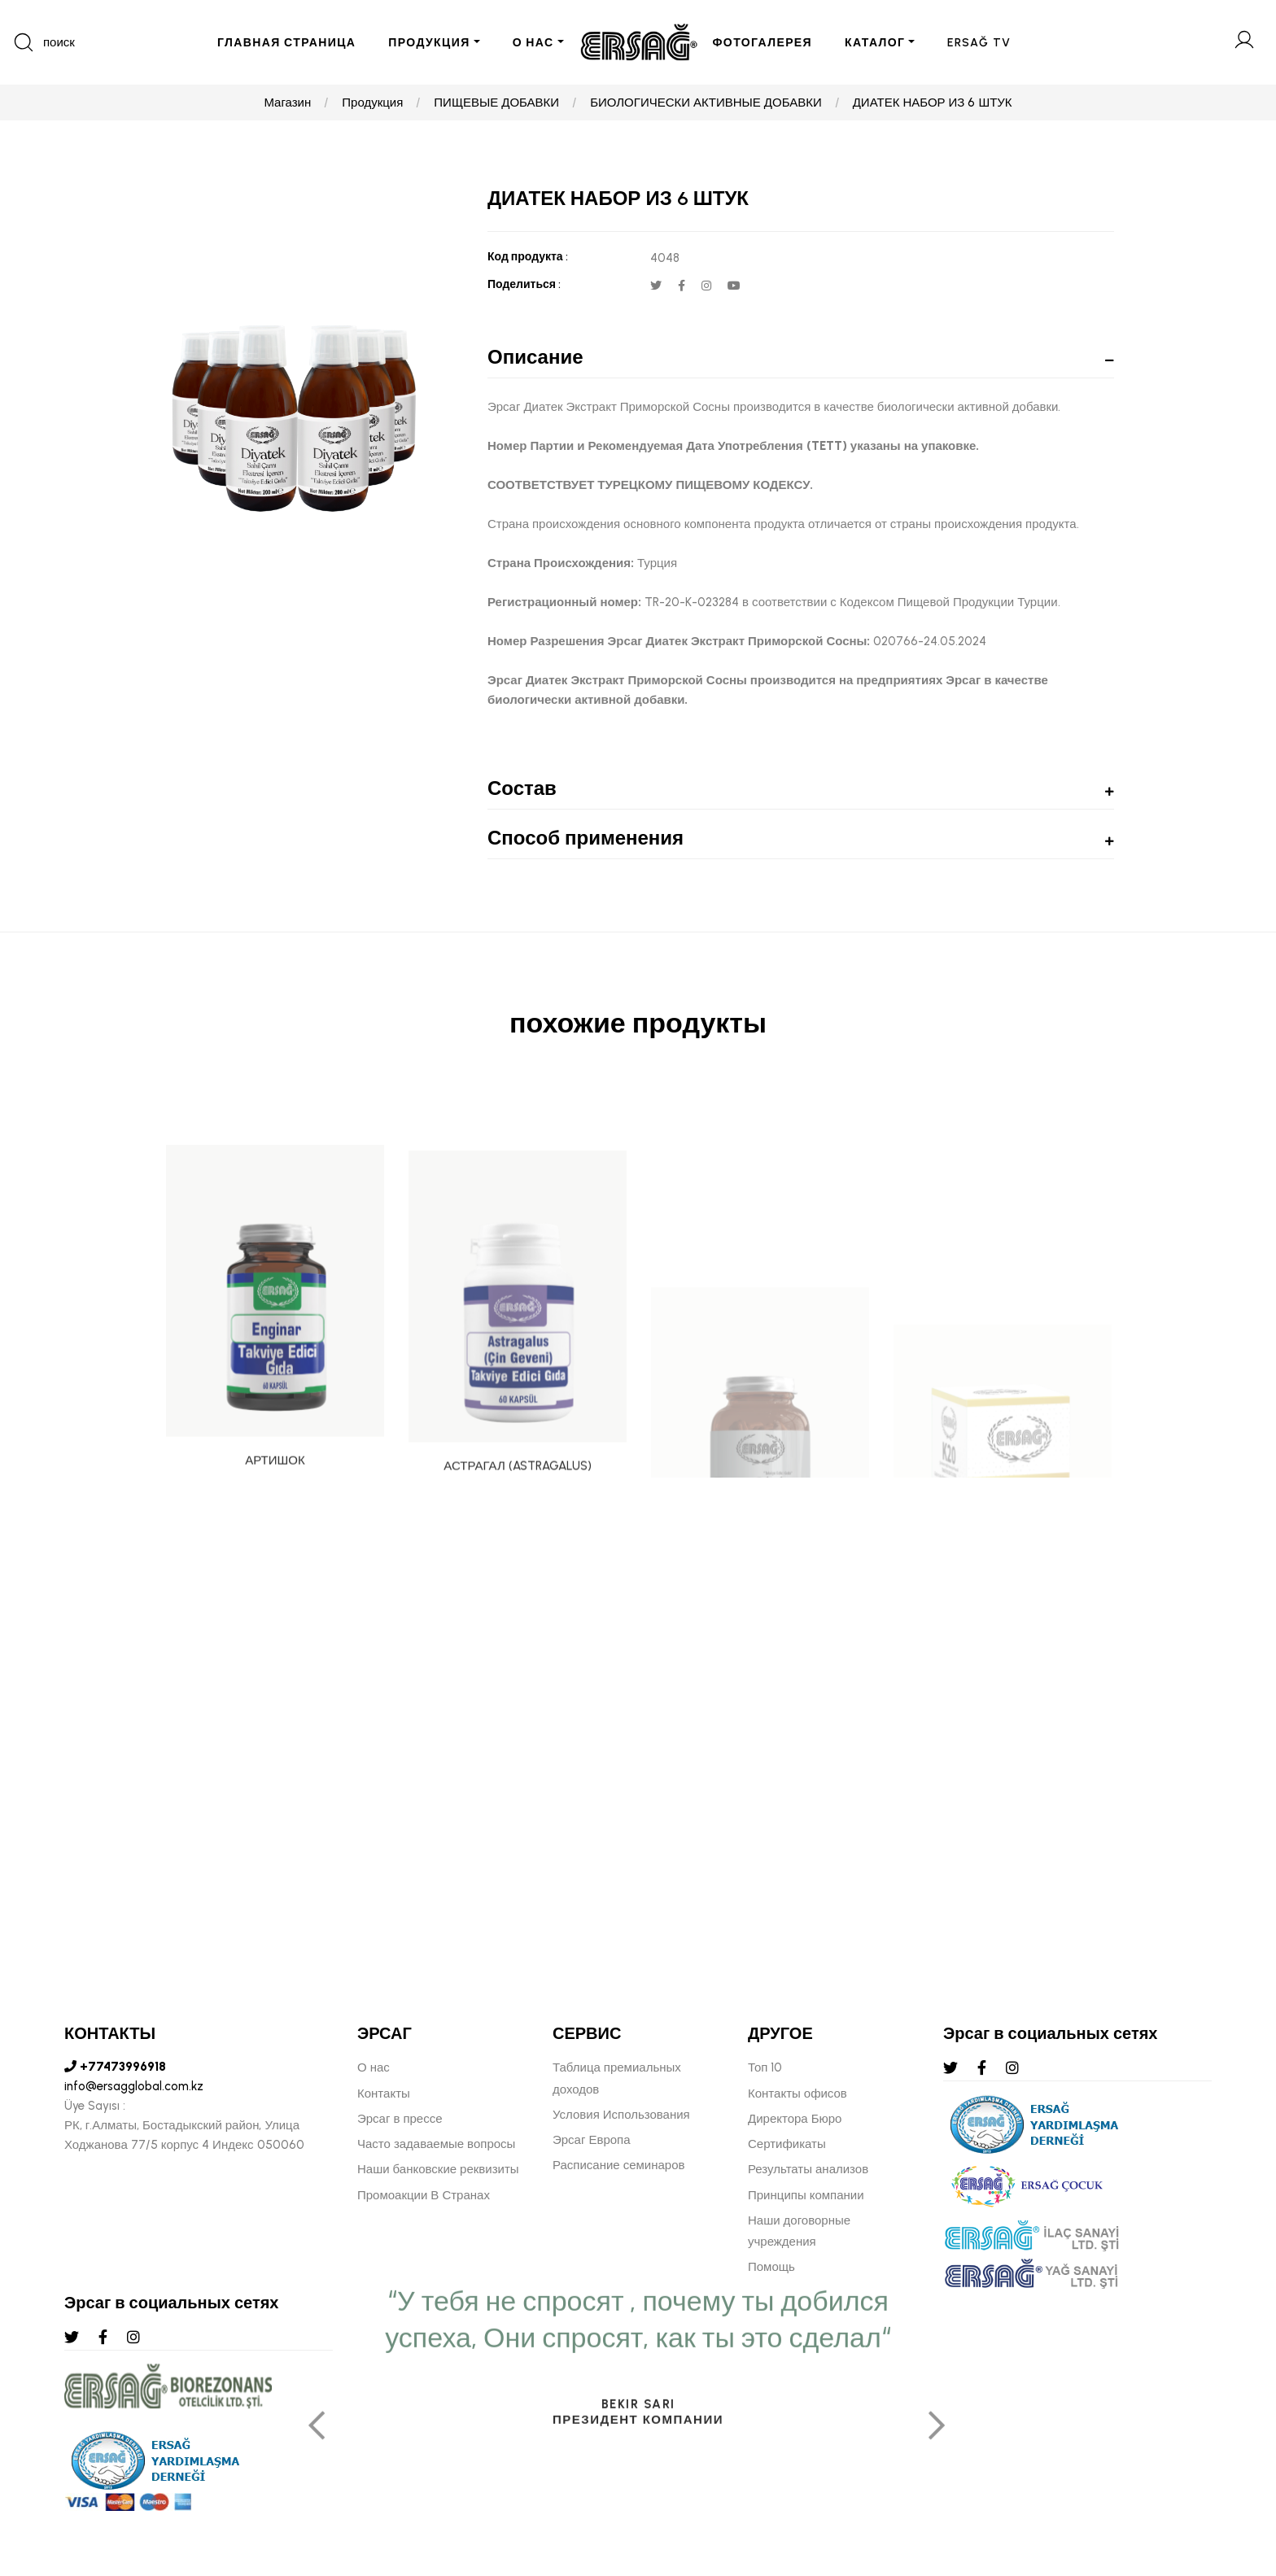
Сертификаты (787, 2144)
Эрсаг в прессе (400, 2118)
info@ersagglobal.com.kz (133, 2086)
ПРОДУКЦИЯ (429, 43)
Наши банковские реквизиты (438, 2169)
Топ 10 (765, 2067)
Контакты (383, 2093)
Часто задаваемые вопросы (436, 2144)
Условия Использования (621, 2114)
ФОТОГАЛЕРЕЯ (763, 43)
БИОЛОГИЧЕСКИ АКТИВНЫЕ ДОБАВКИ (706, 102)
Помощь (771, 2266)
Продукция (372, 102)
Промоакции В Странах (423, 2195)
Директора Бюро (794, 2118)
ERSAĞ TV (979, 43)
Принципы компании (806, 2195)
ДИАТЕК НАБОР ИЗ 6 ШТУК (932, 102)
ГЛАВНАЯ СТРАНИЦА (286, 43)
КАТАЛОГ (875, 43)
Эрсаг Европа (592, 2140)
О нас (373, 2067)
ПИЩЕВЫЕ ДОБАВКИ (496, 102)
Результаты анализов (808, 2169)
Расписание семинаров (619, 2165)
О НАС (533, 43)
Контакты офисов (797, 2093)
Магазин (287, 102)
